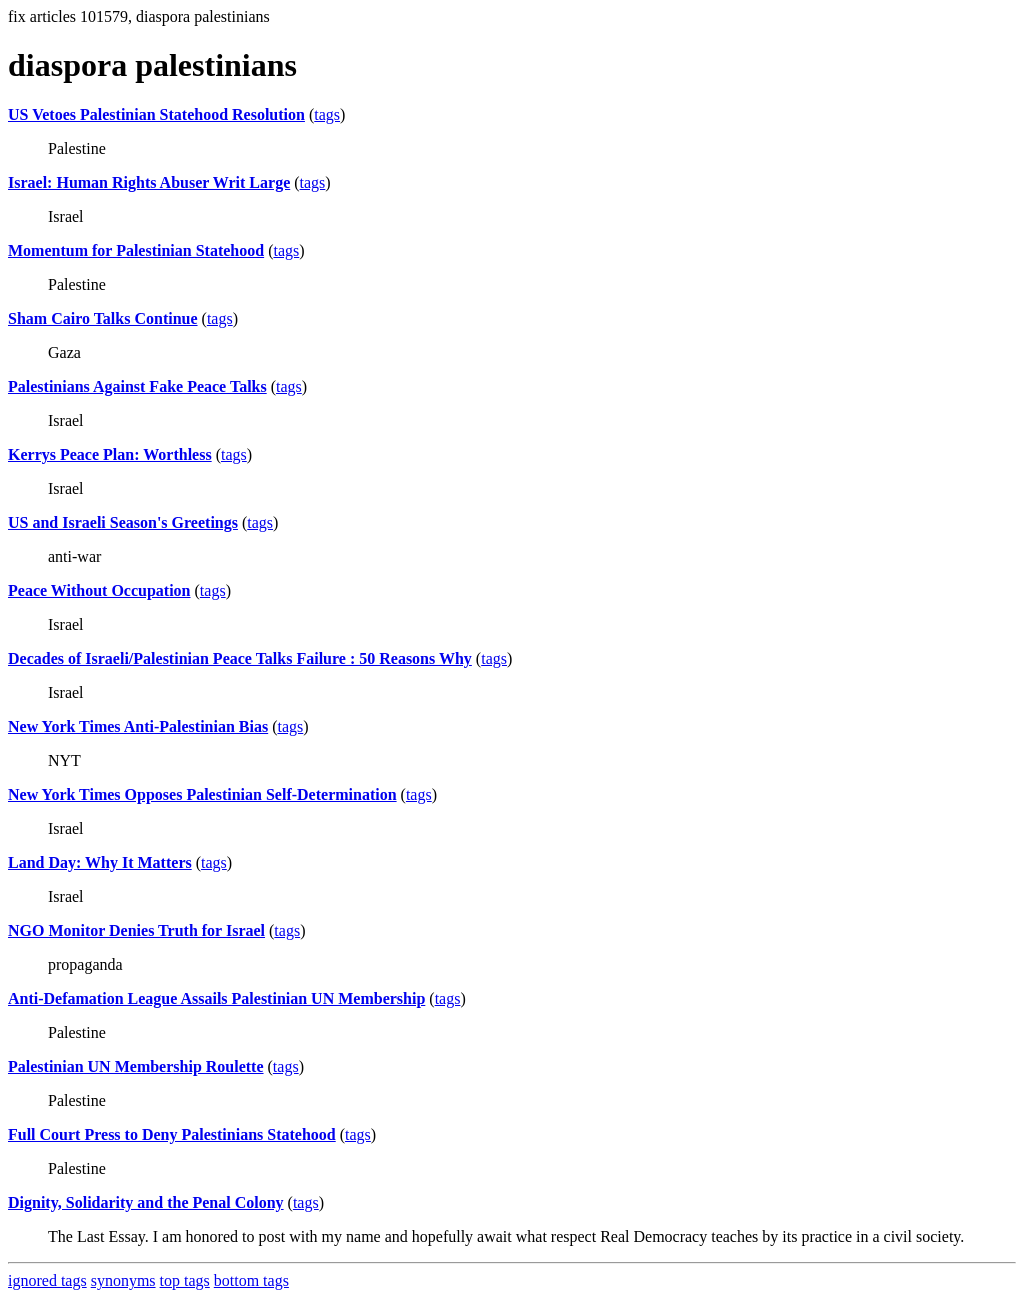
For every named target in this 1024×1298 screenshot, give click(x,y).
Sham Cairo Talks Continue (103, 318)
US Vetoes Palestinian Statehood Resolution (156, 114)
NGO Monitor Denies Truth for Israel (136, 930)
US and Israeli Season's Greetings (123, 522)
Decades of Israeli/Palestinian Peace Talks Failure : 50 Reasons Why (240, 658)
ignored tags (47, 1280)
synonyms (123, 1280)
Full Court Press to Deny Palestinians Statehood (172, 1134)
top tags (185, 1280)
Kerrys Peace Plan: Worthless (110, 454)
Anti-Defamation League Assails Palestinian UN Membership (216, 998)
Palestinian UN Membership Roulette (136, 1066)
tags (327, 114)
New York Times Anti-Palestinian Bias (138, 726)
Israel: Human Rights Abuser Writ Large (149, 182)
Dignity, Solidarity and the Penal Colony (146, 1202)
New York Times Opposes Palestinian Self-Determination (202, 794)
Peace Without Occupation (99, 590)
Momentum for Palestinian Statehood (136, 250)
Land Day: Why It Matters (100, 862)
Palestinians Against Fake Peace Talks (137, 386)
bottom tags (251, 1280)
